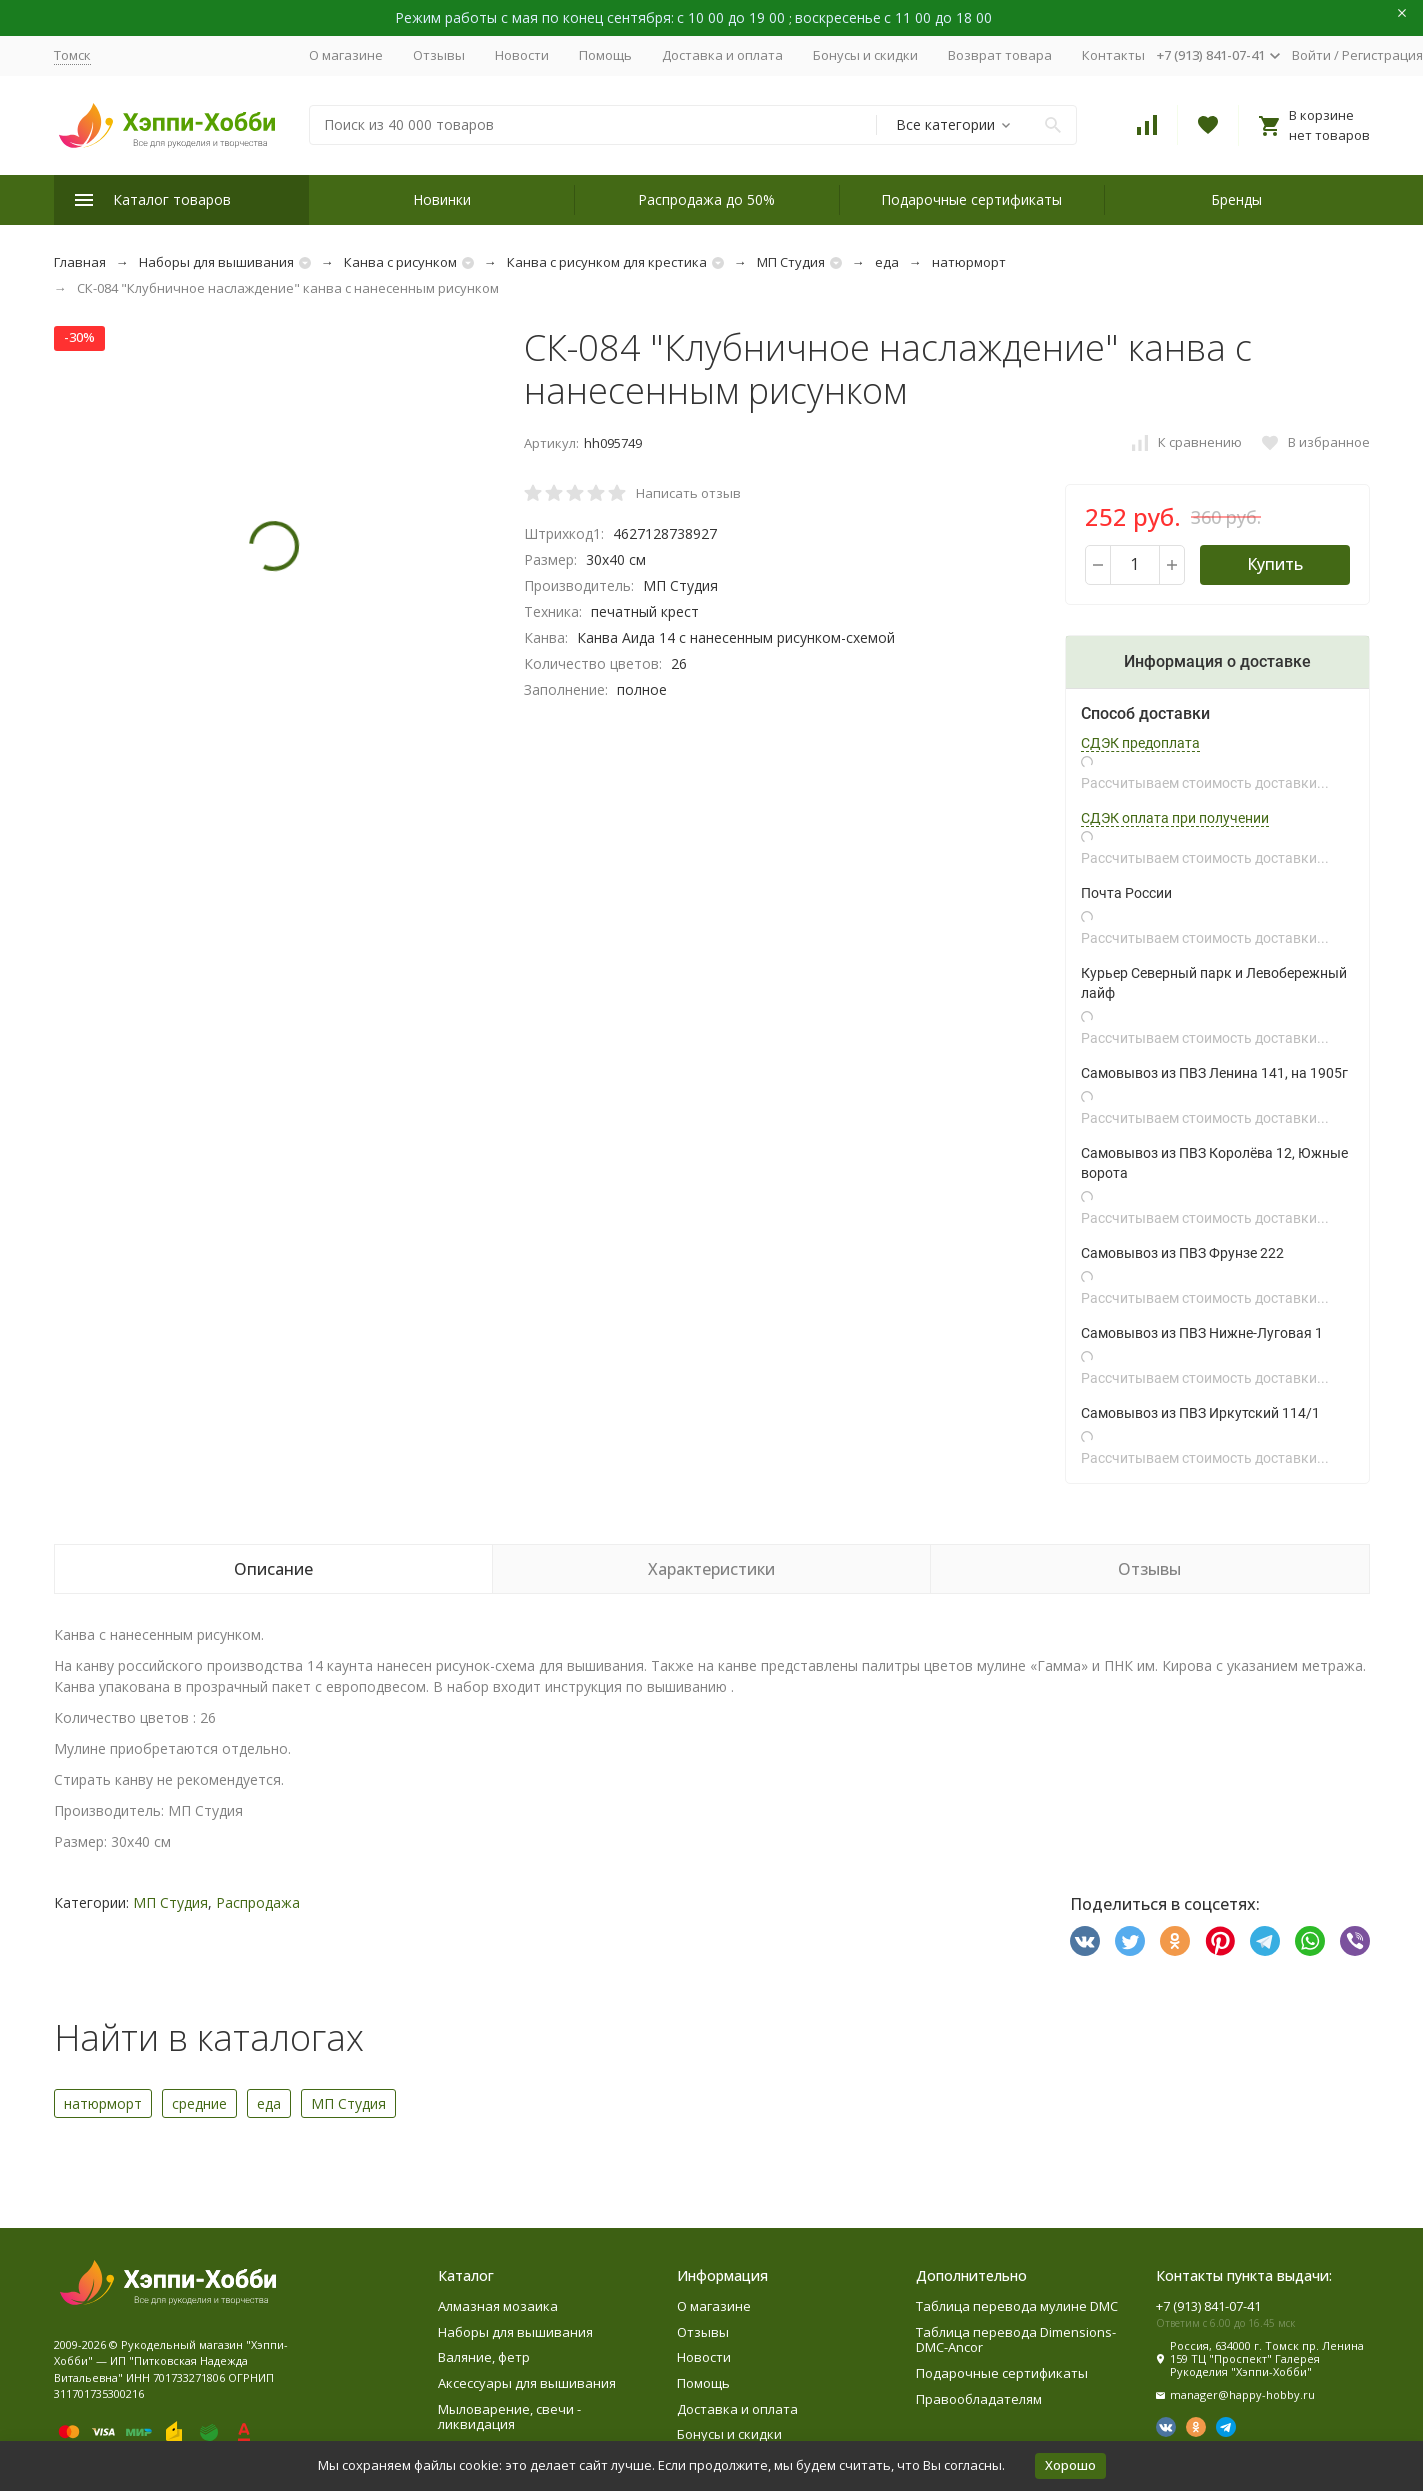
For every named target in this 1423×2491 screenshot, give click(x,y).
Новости (522, 55)
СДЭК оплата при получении (1175, 818)
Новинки (442, 199)
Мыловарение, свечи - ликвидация (509, 2417)
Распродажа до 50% (706, 199)
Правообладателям (979, 2399)
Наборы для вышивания (216, 262)
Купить (1275, 564)
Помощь (605, 55)
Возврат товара (1000, 55)
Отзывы (439, 55)
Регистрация (1382, 55)
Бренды (1236, 199)
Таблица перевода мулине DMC (1017, 2306)
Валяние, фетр (484, 2357)
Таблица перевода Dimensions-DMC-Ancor (1016, 2340)
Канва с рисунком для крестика (607, 262)
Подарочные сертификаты (971, 199)
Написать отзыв (688, 493)
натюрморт (969, 262)
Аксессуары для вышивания (527, 2383)
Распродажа (258, 1902)
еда (887, 262)
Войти (1311, 55)
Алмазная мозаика (498, 2306)
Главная (80, 262)
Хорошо (1070, 2465)
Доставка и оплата (722, 55)
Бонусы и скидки (865, 55)
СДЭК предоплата (1140, 743)
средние (199, 2103)
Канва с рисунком (400, 262)
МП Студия (791, 262)
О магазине (346, 55)
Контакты (1113, 55)
